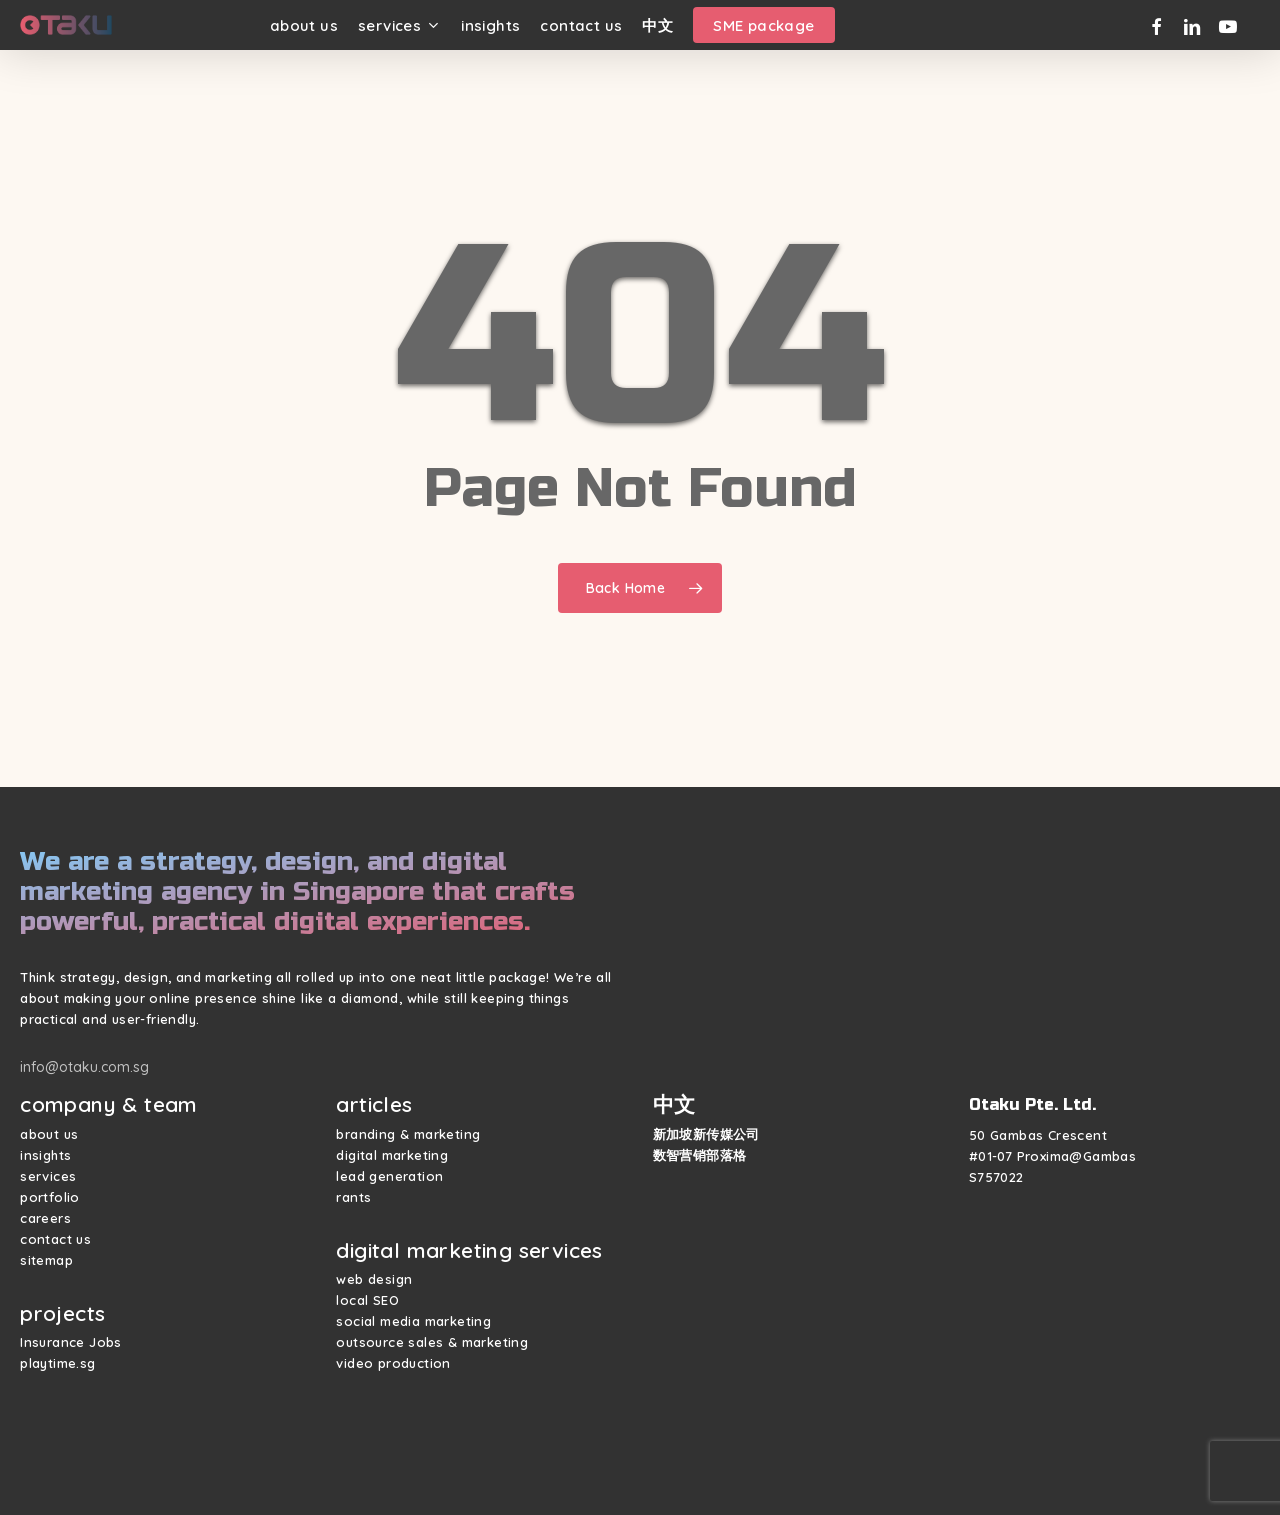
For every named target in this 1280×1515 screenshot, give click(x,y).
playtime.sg (57, 1363)
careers (45, 1218)
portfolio (50, 1197)
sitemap (46, 1260)
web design (374, 1279)
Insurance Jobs (71, 1342)
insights (45, 1155)
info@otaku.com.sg (84, 1067)
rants (353, 1197)
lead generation (389, 1176)
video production (393, 1363)
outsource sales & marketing (432, 1342)
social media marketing (413, 1321)
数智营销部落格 (700, 1155)
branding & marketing (408, 1134)
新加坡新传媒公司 (706, 1134)
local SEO (367, 1300)
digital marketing (392, 1155)
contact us (55, 1239)
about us (49, 1134)
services (48, 1176)
